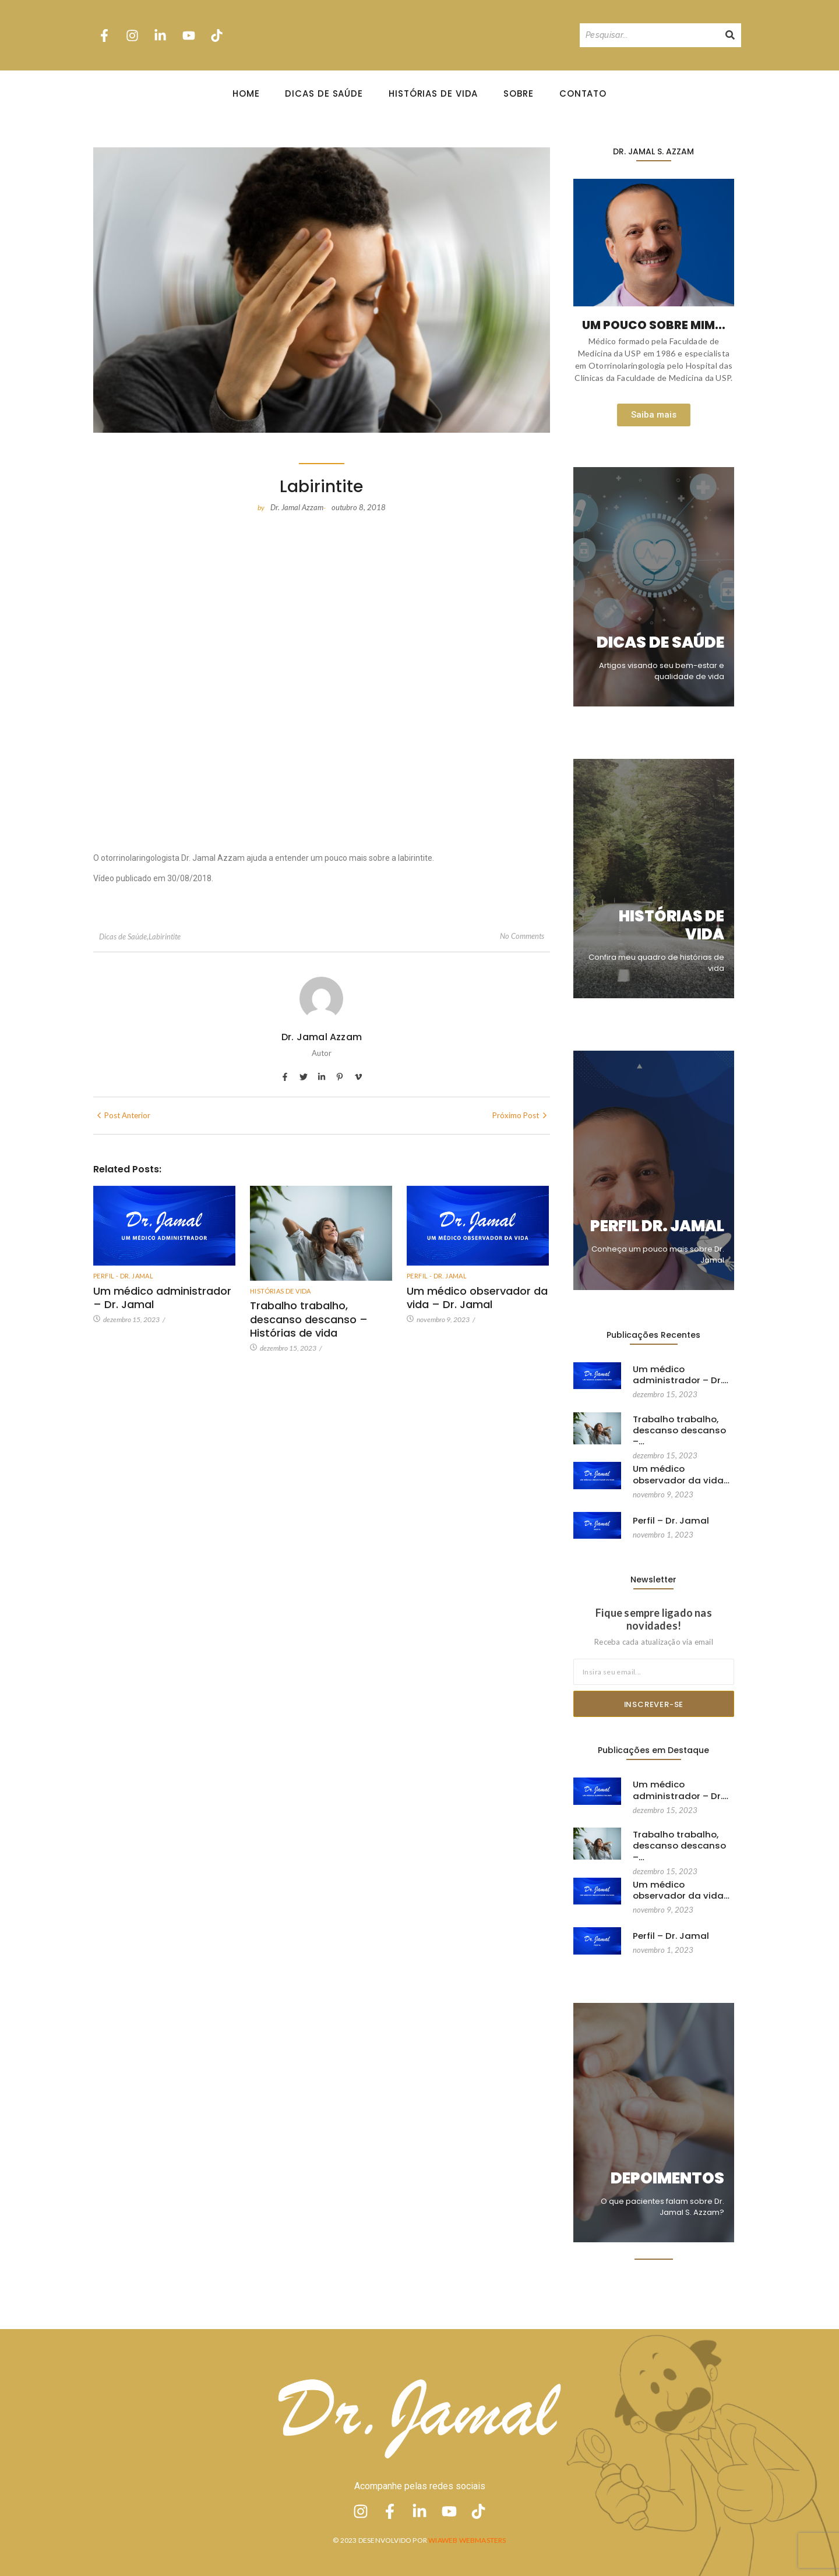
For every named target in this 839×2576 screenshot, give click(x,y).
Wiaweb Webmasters (467, 2540)
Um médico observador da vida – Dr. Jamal (475, 1297)
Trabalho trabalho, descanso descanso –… (683, 1424)
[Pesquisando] (649, 35)
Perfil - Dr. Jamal (123, 1276)
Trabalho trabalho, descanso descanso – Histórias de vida (306, 1318)
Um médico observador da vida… (678, 1473)
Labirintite (165, 936)
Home (246, 93)
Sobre (518, 93)
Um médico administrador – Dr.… (676, 1373)
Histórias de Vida (433, 93)
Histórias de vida (280, 1291)
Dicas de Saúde (324, 93)
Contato (583, 93)
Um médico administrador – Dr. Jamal (160, 1297)
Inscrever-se (653, 1704)
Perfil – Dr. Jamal (668, 1520)
